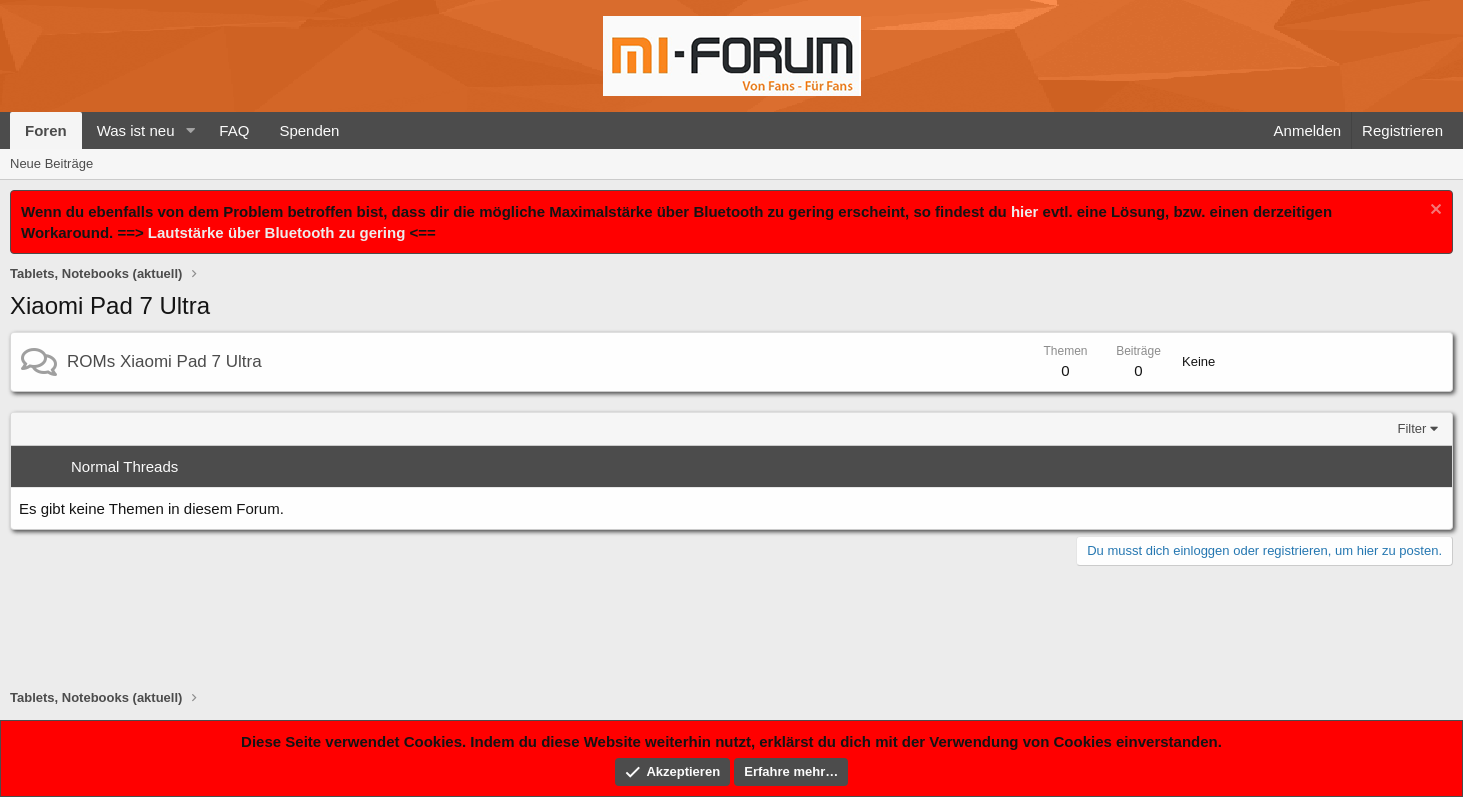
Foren (46, 130)
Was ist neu (136, 130)
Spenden (309, 130)
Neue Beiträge (51, 163)
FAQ (234, 130)
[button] (190, 130)
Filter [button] (1412, 428)
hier (1025, 211)
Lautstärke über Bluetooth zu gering (277, 232)
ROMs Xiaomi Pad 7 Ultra (164, 361)
